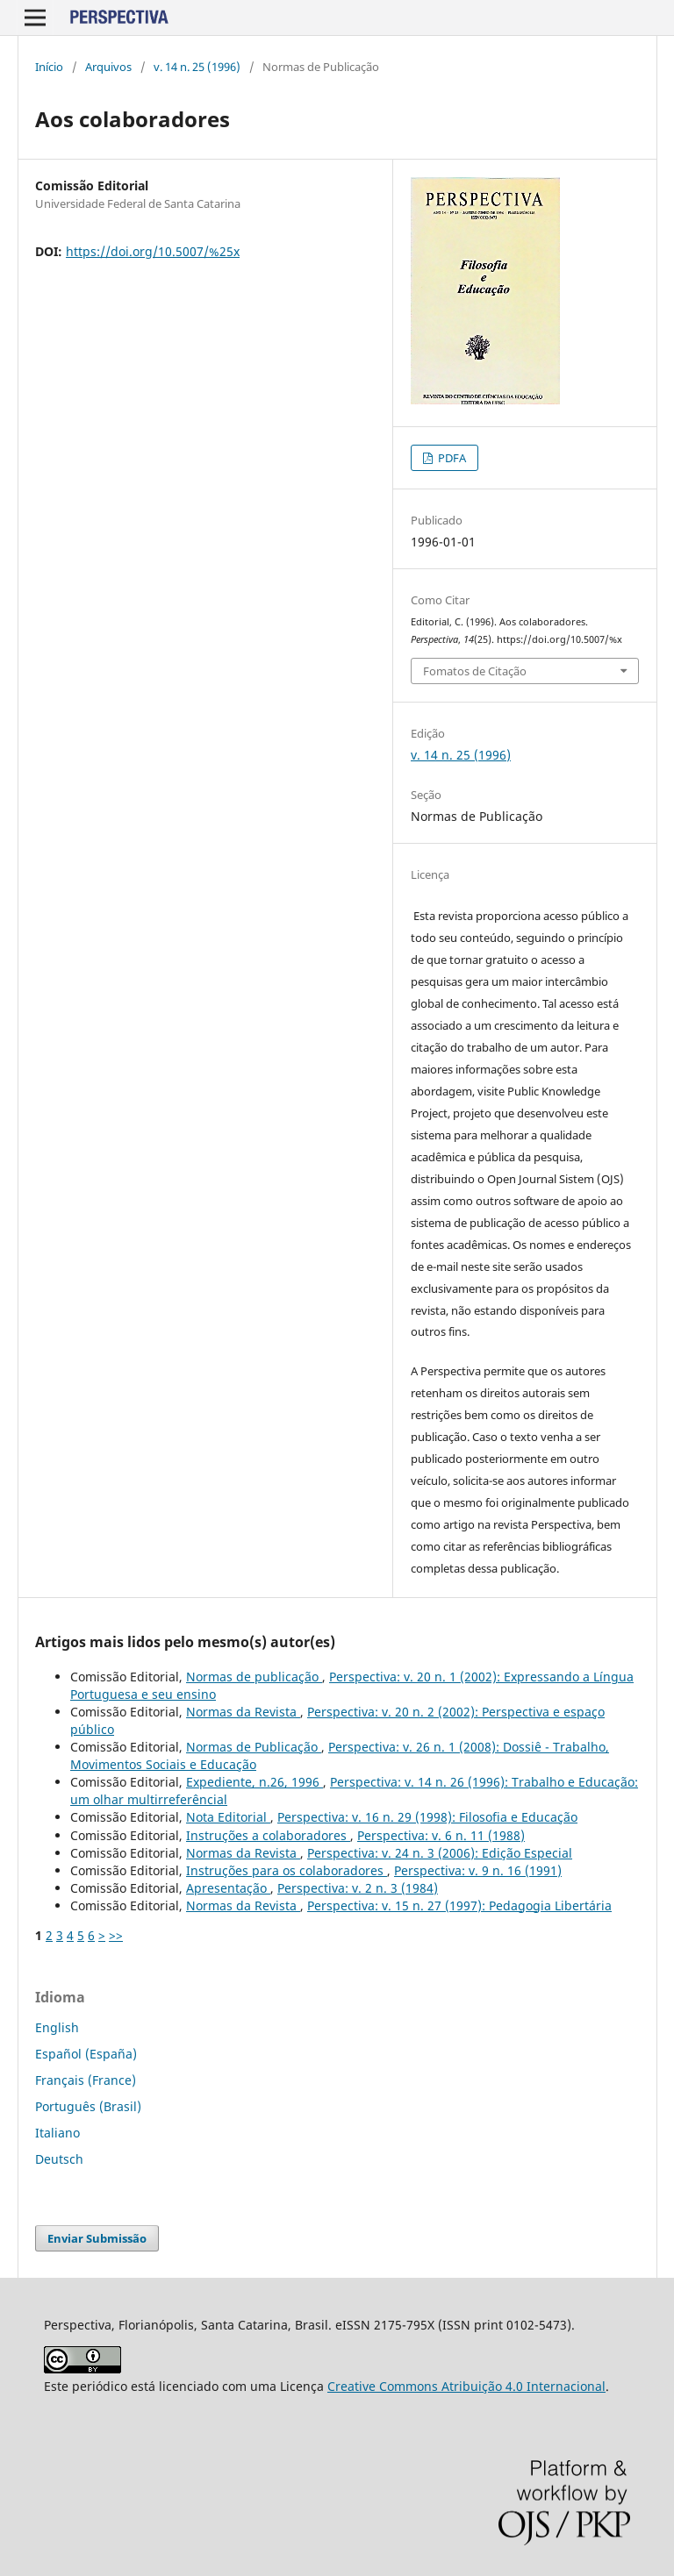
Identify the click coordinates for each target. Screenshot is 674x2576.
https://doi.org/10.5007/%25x (153, 251)
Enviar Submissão (97, 2238)
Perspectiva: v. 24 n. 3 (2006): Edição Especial (439, 1853)
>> (116, 1935)
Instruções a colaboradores (268, 1835)
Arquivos (108, 67)
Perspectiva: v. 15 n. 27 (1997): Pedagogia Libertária (459, 1905)
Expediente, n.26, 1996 (254, 1781)
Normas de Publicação (253, 1746)
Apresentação (228, 1888)
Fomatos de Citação (475, 671)
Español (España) (86, 2053)
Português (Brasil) (88, 2106)
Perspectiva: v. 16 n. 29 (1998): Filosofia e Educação (427, 1817)
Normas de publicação (254, 1676)
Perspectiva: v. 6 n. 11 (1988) (441, 1835)
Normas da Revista (243, 1711)
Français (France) (85, 2080)
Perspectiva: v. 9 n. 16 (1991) (478, 1870)
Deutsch (59, 2159)
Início (49, 67)
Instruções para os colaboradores (286, 1870)
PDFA (450, 458)
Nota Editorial (228, 1817)
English (57, 2027)
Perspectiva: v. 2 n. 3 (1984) (357, 1888)
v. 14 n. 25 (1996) (197, 67)
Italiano (57, 2132)
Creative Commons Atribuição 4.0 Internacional (466, 2386)
